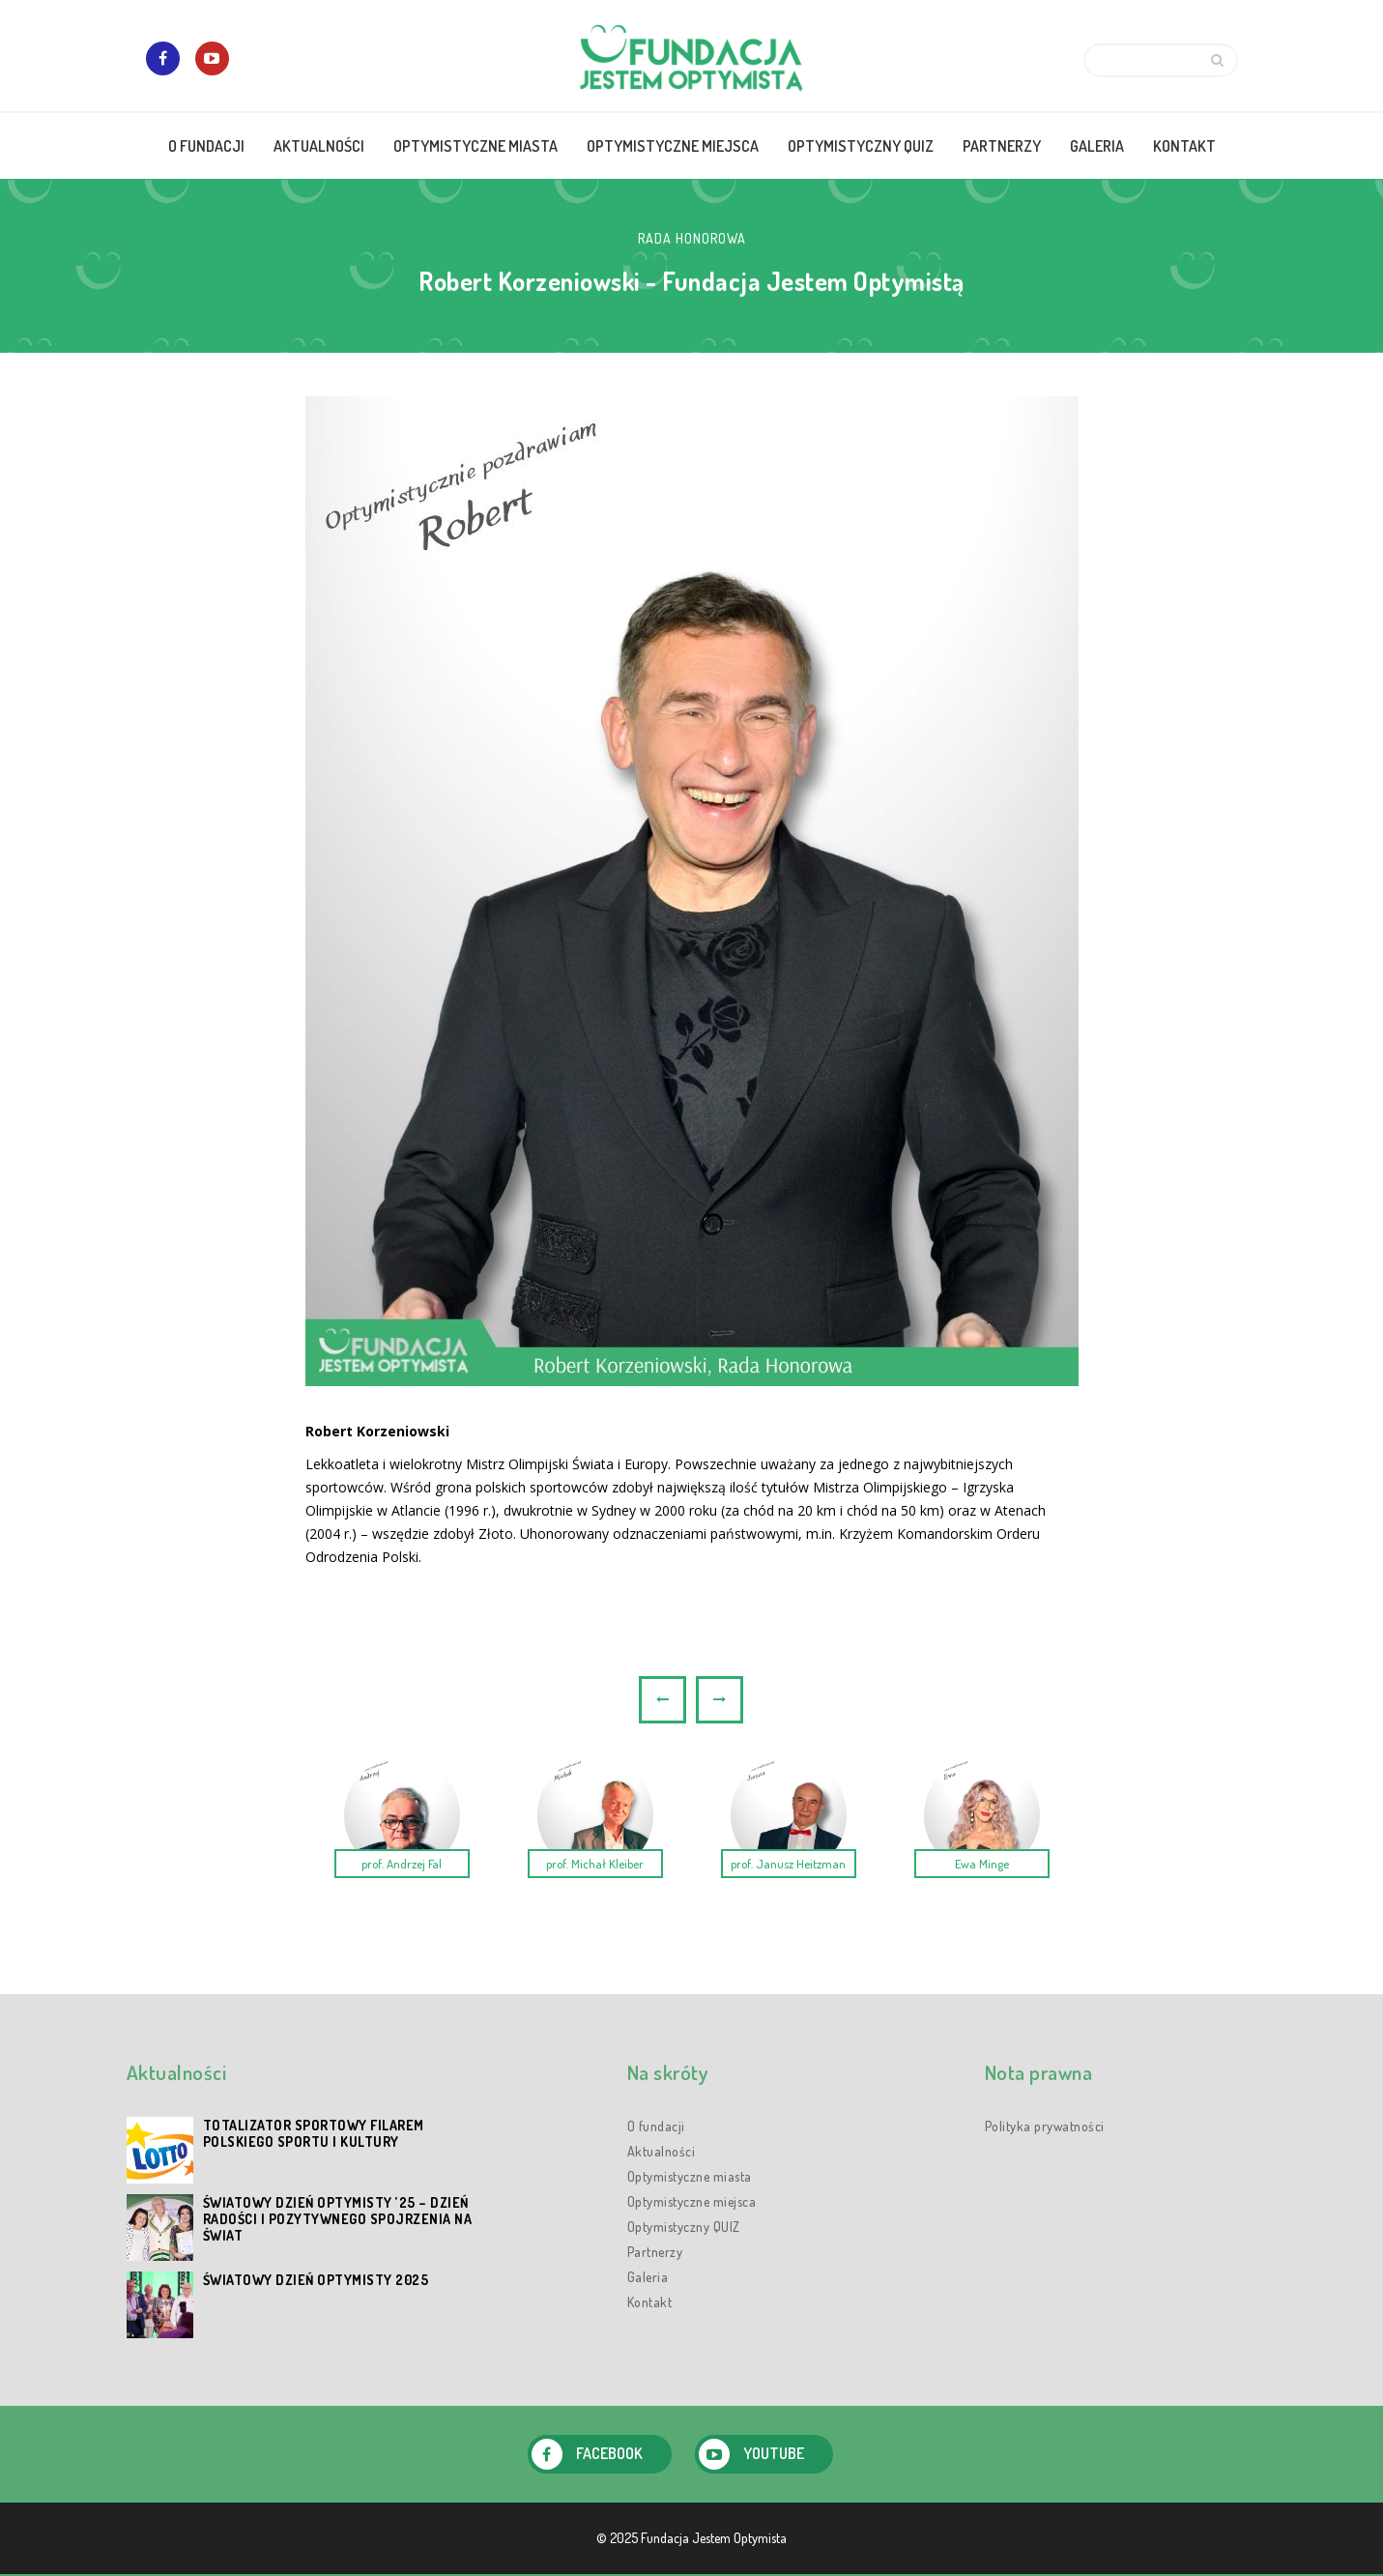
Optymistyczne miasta (689, 2176)
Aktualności (661, 2151)
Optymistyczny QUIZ (683, 2226)
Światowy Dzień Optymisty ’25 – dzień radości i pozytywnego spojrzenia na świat (338, 2218)
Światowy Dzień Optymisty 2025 (316, 2280)
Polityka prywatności (1045, 2126)
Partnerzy (655, 2251)
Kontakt (650, 2302)
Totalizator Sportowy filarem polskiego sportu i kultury (313, 2133)
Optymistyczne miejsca (692, 2201)
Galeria (648, 2277)
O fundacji (656, 2126)
